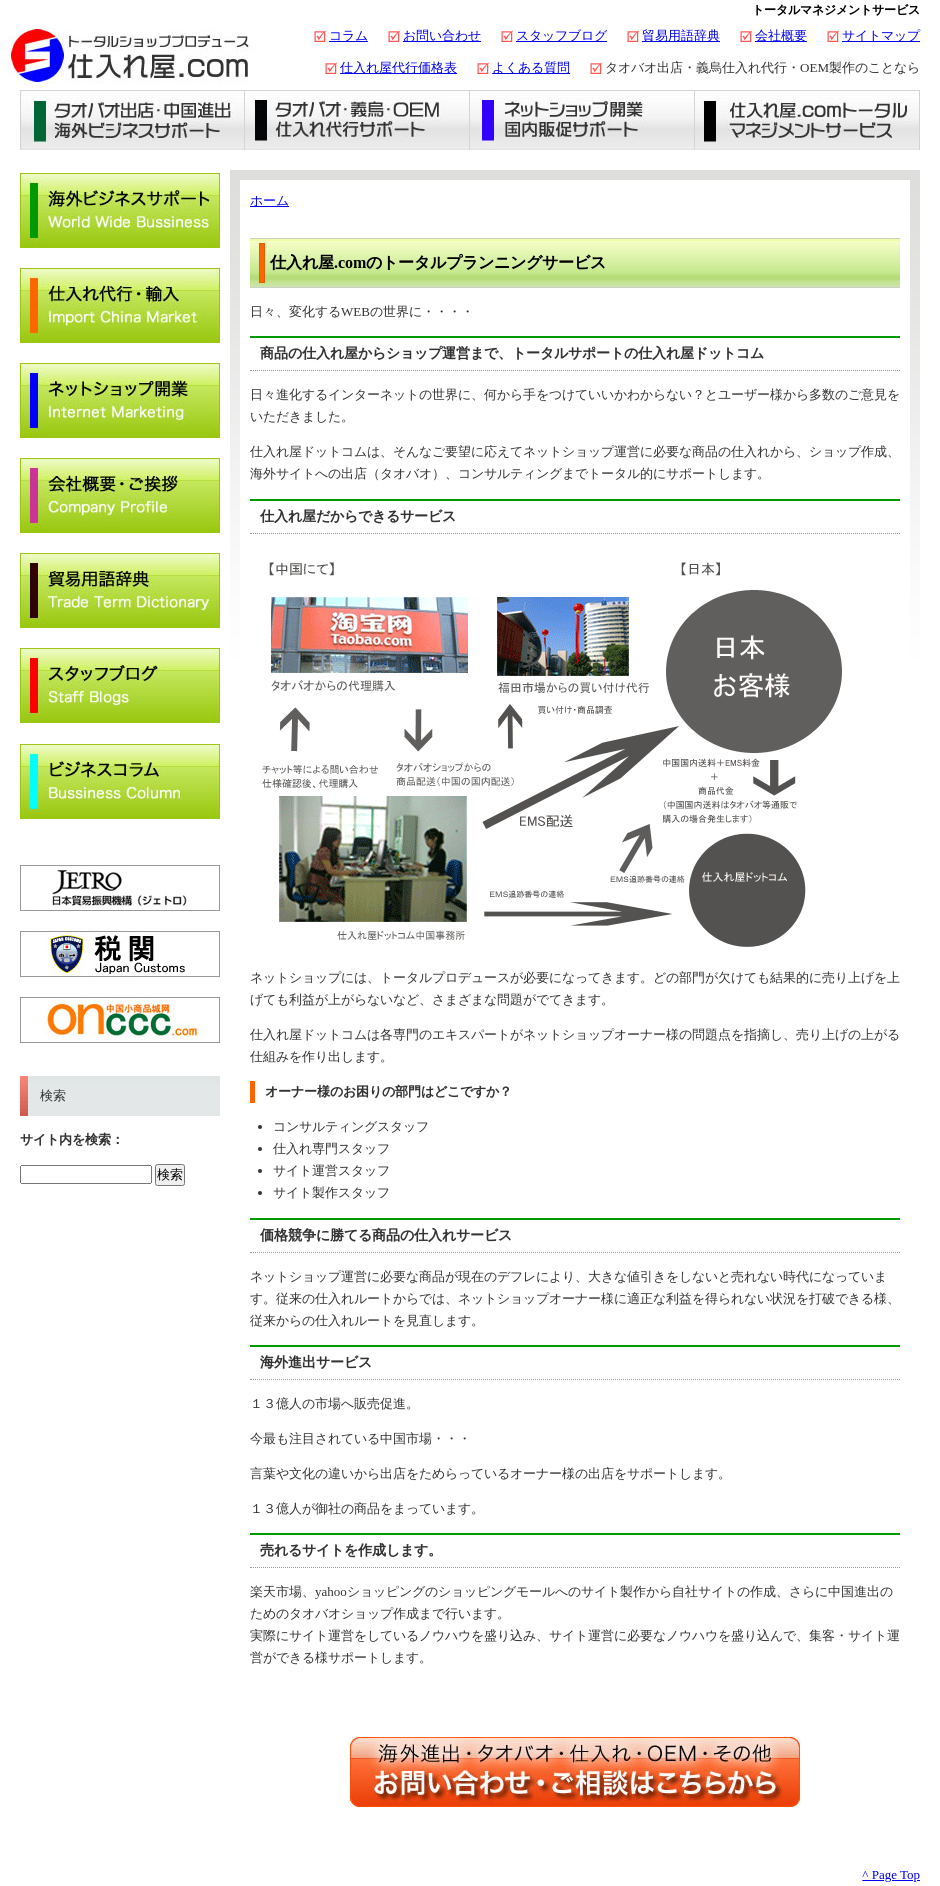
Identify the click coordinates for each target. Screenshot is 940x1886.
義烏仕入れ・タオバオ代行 (357, 120)
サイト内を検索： (72, 1139)
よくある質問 (531, 67)
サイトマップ (881, 35)
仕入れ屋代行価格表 (398, 67)
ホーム (269, 200)
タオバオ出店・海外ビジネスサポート (132, 120)
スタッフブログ (561, 35)
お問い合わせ (442, 35)
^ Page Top (891, 1874)
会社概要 (781, 35)
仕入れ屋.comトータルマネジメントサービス (807, 120)
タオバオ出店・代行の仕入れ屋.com (130, 55)
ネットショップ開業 (582, 120)
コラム (348, 35)
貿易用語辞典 (681, 35)
